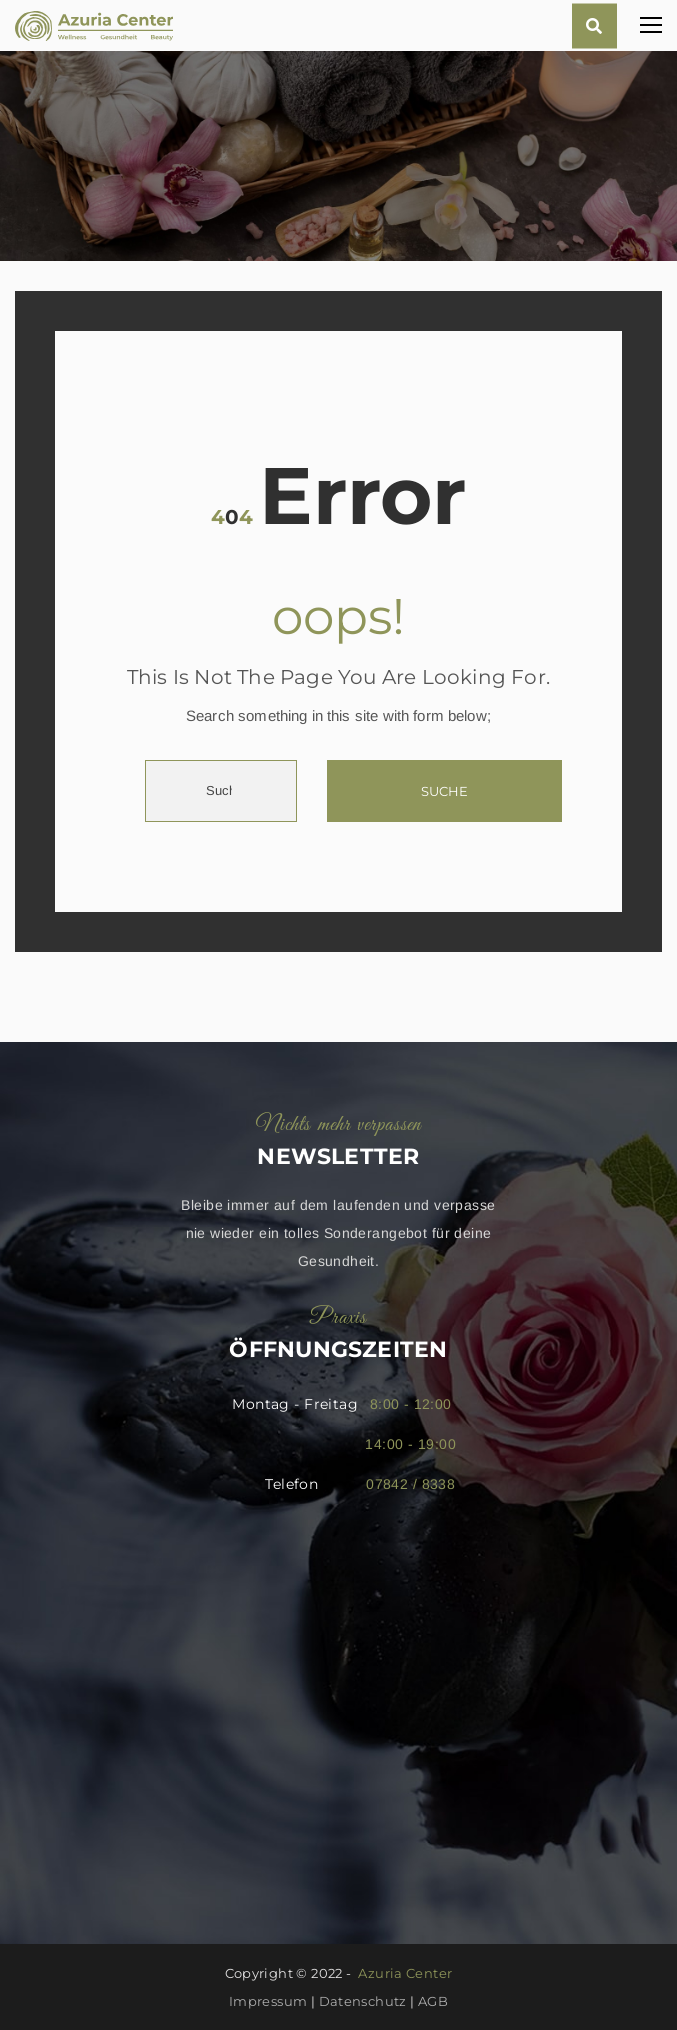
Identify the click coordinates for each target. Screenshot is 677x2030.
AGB (433, 2001)
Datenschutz (363, 2001)
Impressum (268, 2001)
